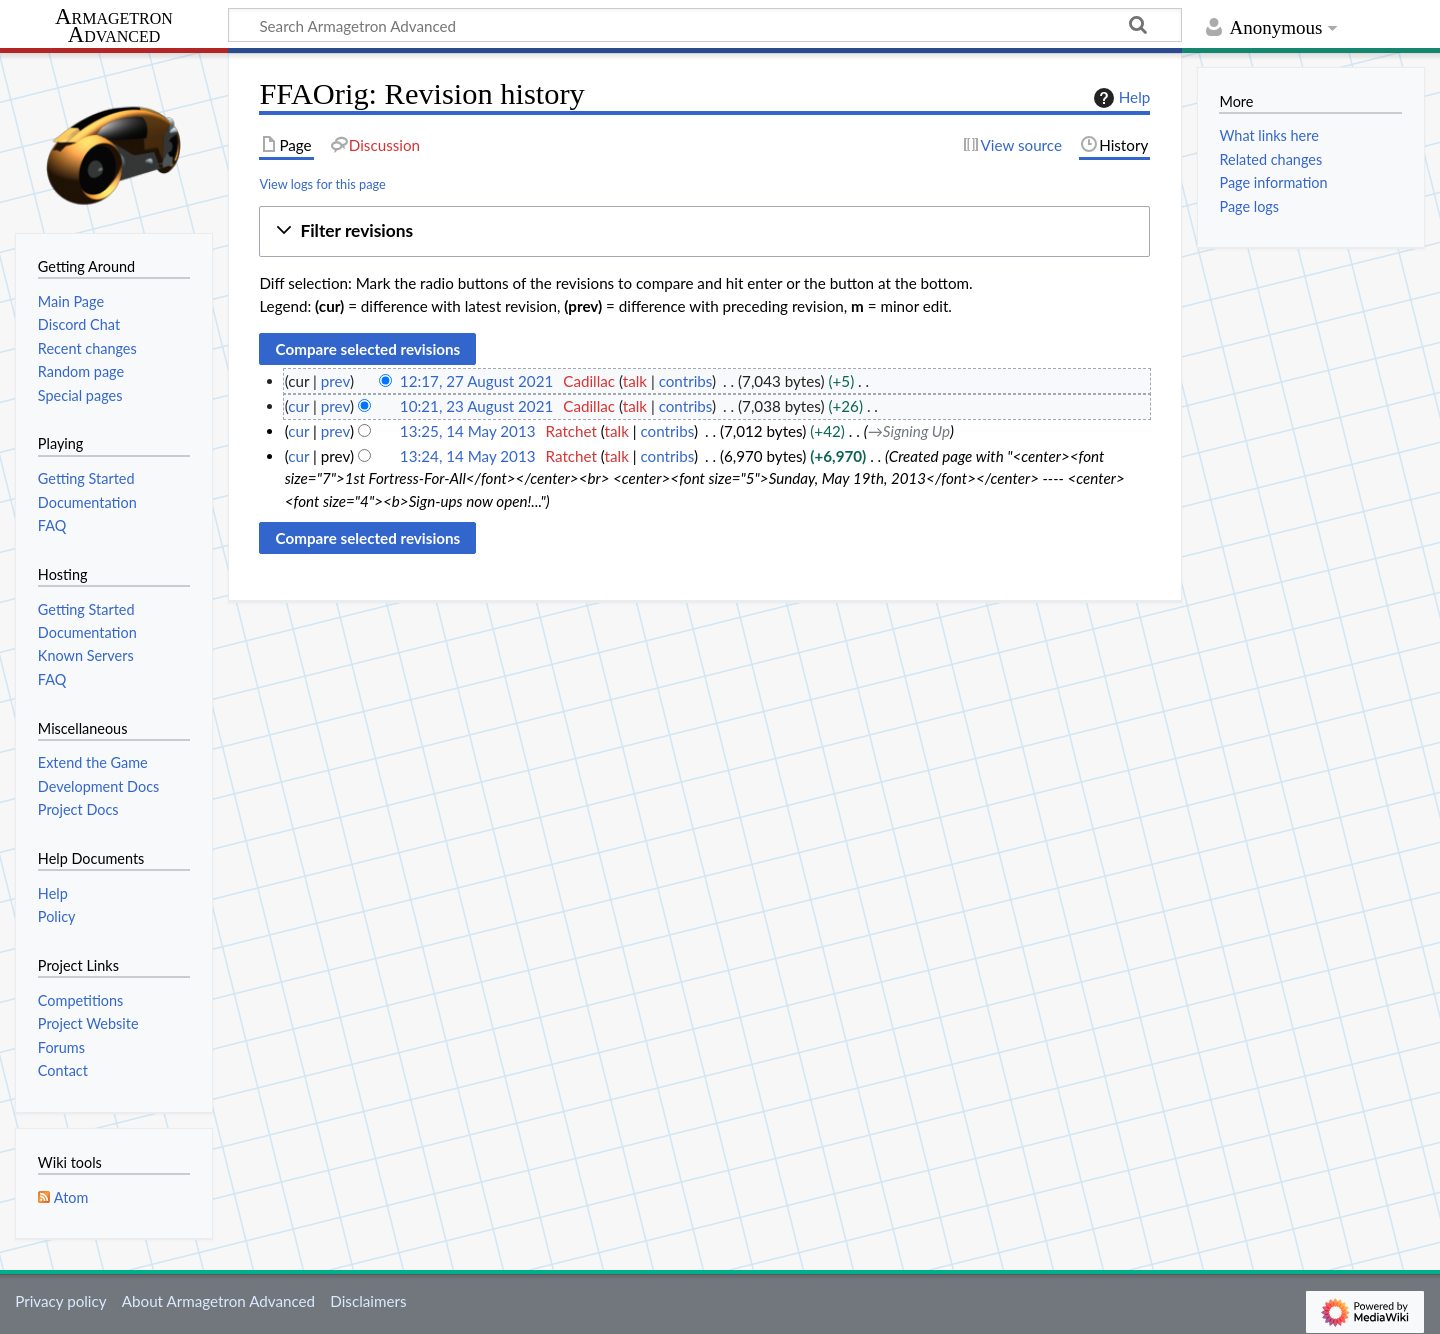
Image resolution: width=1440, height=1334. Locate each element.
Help (1119, 98)
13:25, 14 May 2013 (468, 431)
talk (635, 381)
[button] (704, 231)
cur (298, 406)
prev (335, 381)
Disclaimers (368, 1301)
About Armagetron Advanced (218, 1301)
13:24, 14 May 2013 (468, 456)
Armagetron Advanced (114, 26)
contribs (685, 381)
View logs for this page (322, 184)
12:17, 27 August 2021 (476, 381)
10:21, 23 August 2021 (476, 406)
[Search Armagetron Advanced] (705, 25)
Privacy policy (60, 1301)
